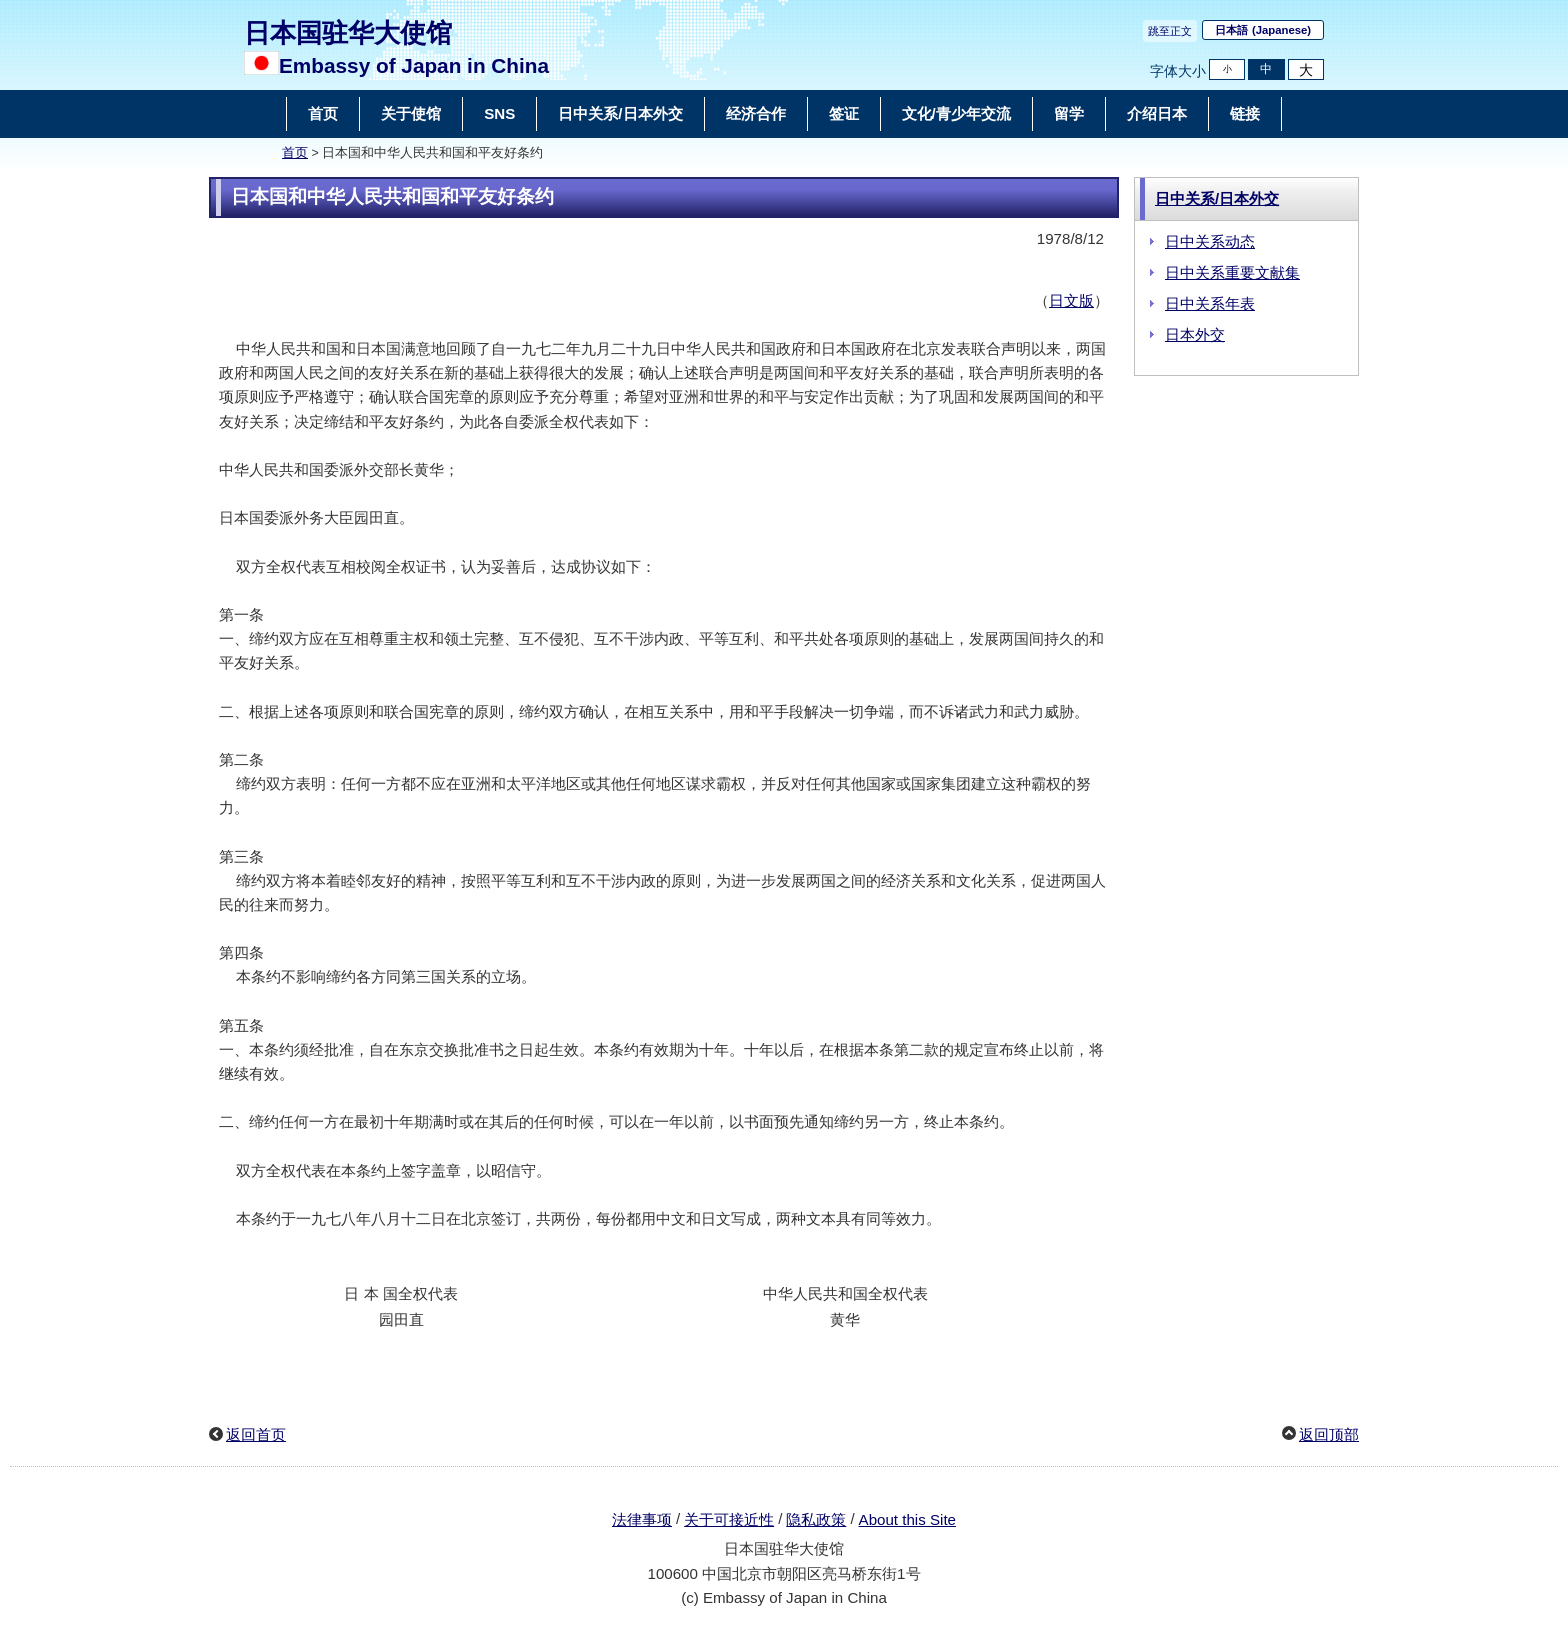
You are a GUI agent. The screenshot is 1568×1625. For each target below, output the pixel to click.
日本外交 (1195, 334)
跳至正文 (1170, 31)
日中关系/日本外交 (1217, 198)
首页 (295, 153)
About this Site (907, 1519)
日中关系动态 (1210, 241)
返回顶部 (1329, 1434)
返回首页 (256, 1434)
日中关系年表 (1210, 303)
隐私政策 (816, 1519)
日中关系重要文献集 (1232, 272)
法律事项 (642, 1519)
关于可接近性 (729, 1519)
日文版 (1071, 300)
